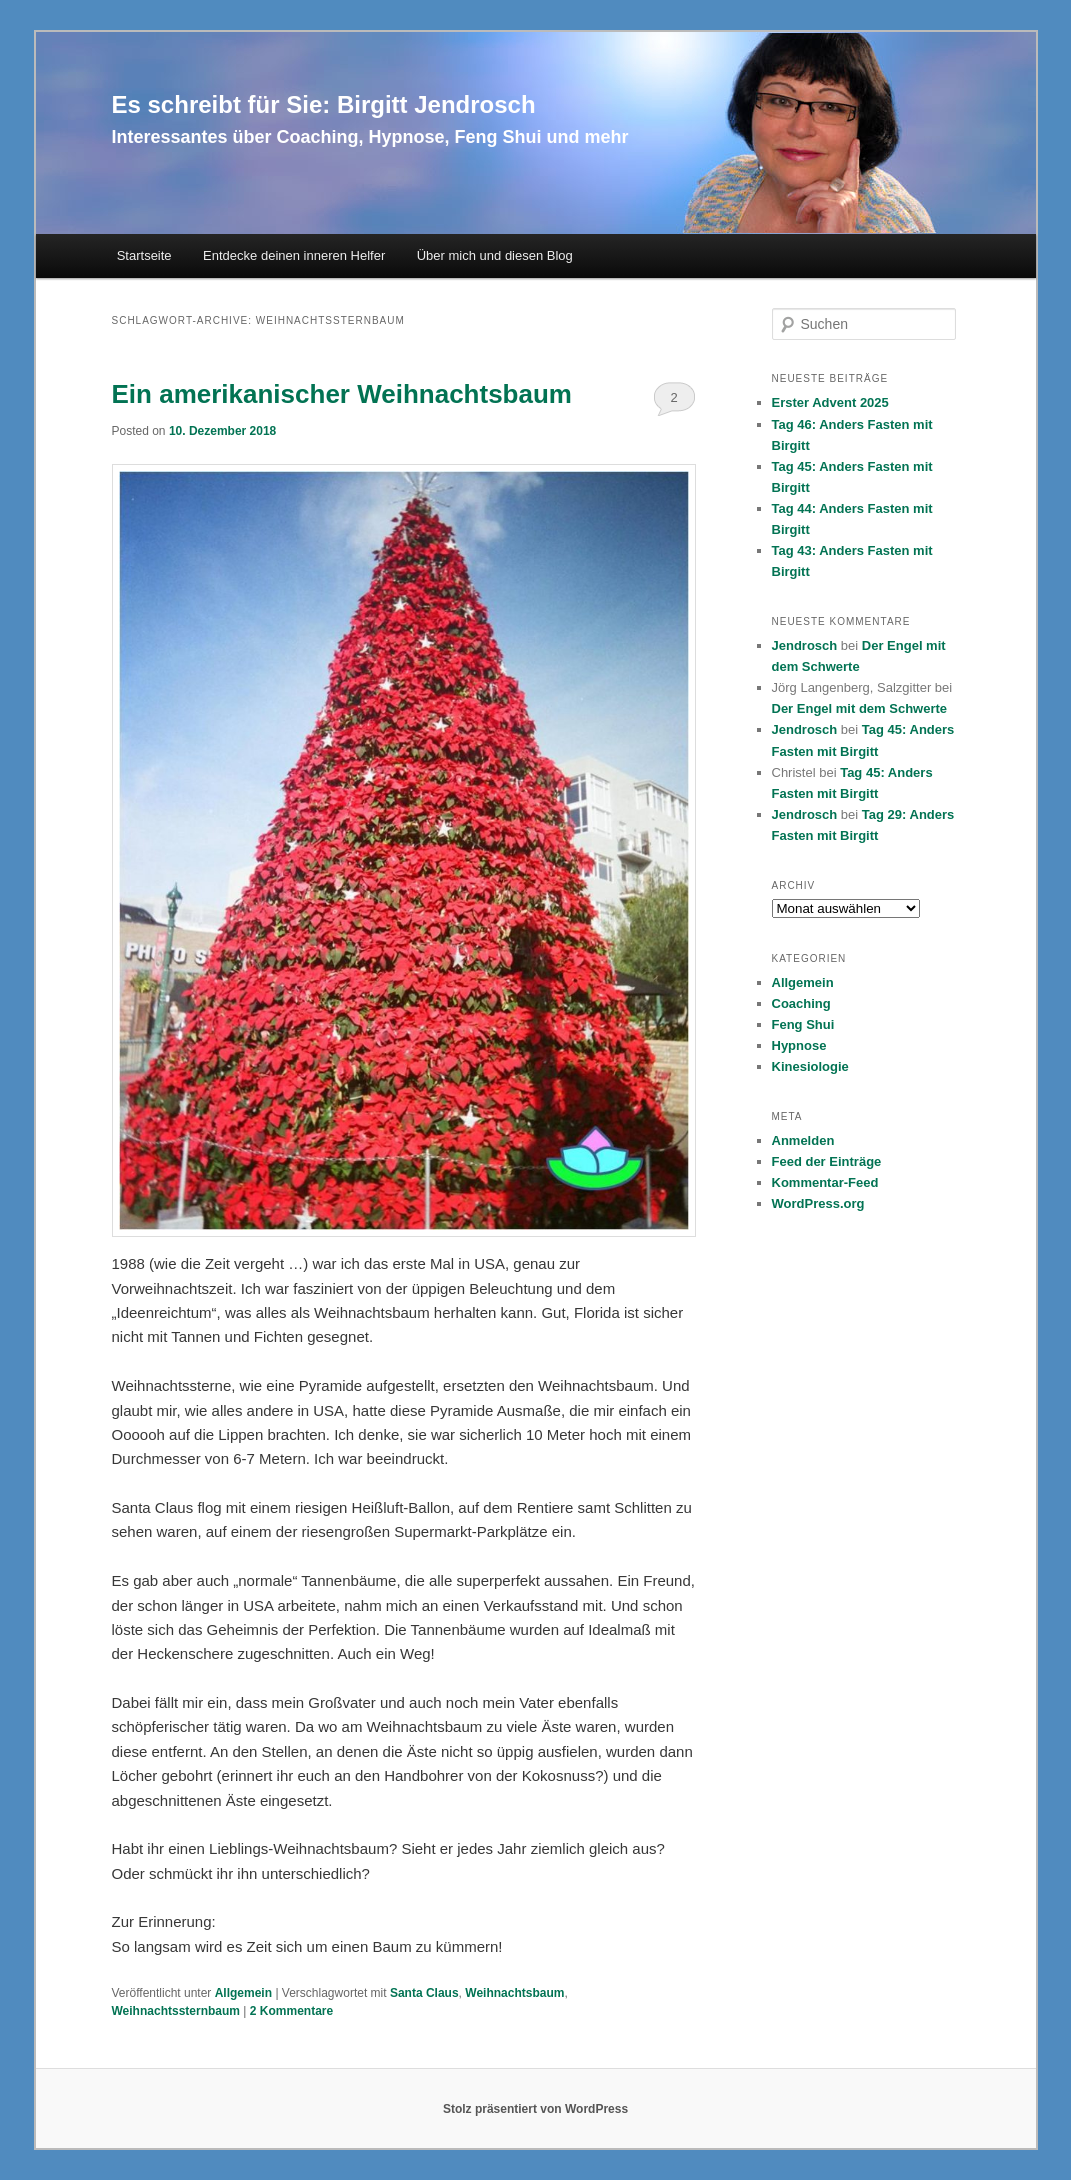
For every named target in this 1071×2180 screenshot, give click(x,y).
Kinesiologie (810, 1066)
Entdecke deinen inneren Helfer (294, 255)
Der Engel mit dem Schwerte (860, 708)
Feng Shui (803, 1024)
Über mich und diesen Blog (495, 255)
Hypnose (799, 1045)
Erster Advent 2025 (830, 402)
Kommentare (291, 2011)
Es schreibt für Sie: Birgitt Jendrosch (324, 104)
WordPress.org (818, 1203)
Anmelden (803, 1140)
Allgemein (243, 1993)
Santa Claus (424, 1993)
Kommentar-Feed (825, 1182)
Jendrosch (805, 645)
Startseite (144, 255)
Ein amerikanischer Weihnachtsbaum (342, 394)
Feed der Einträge (827, 1161)
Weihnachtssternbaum (176, 2011)
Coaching (801, 1003)
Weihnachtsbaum (514, 1993)
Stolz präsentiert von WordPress (535, 2109)
